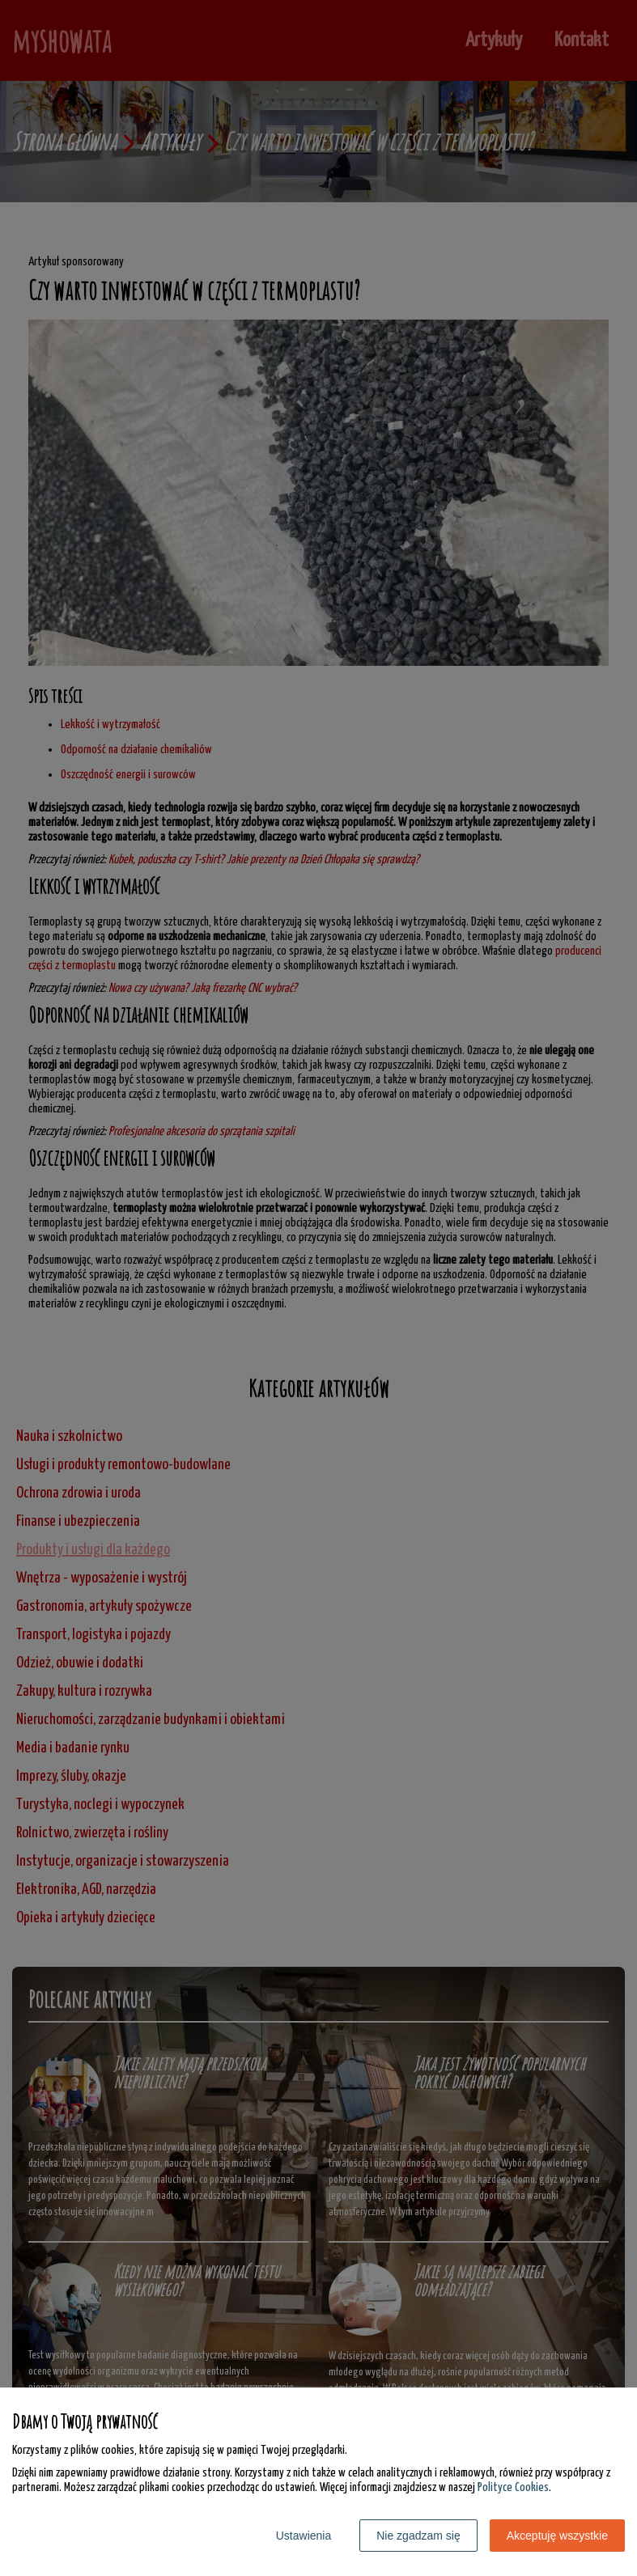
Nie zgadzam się (418, 2535)
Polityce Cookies (513, 2487)
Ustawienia (303, 2535)
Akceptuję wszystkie (557, 2535)
